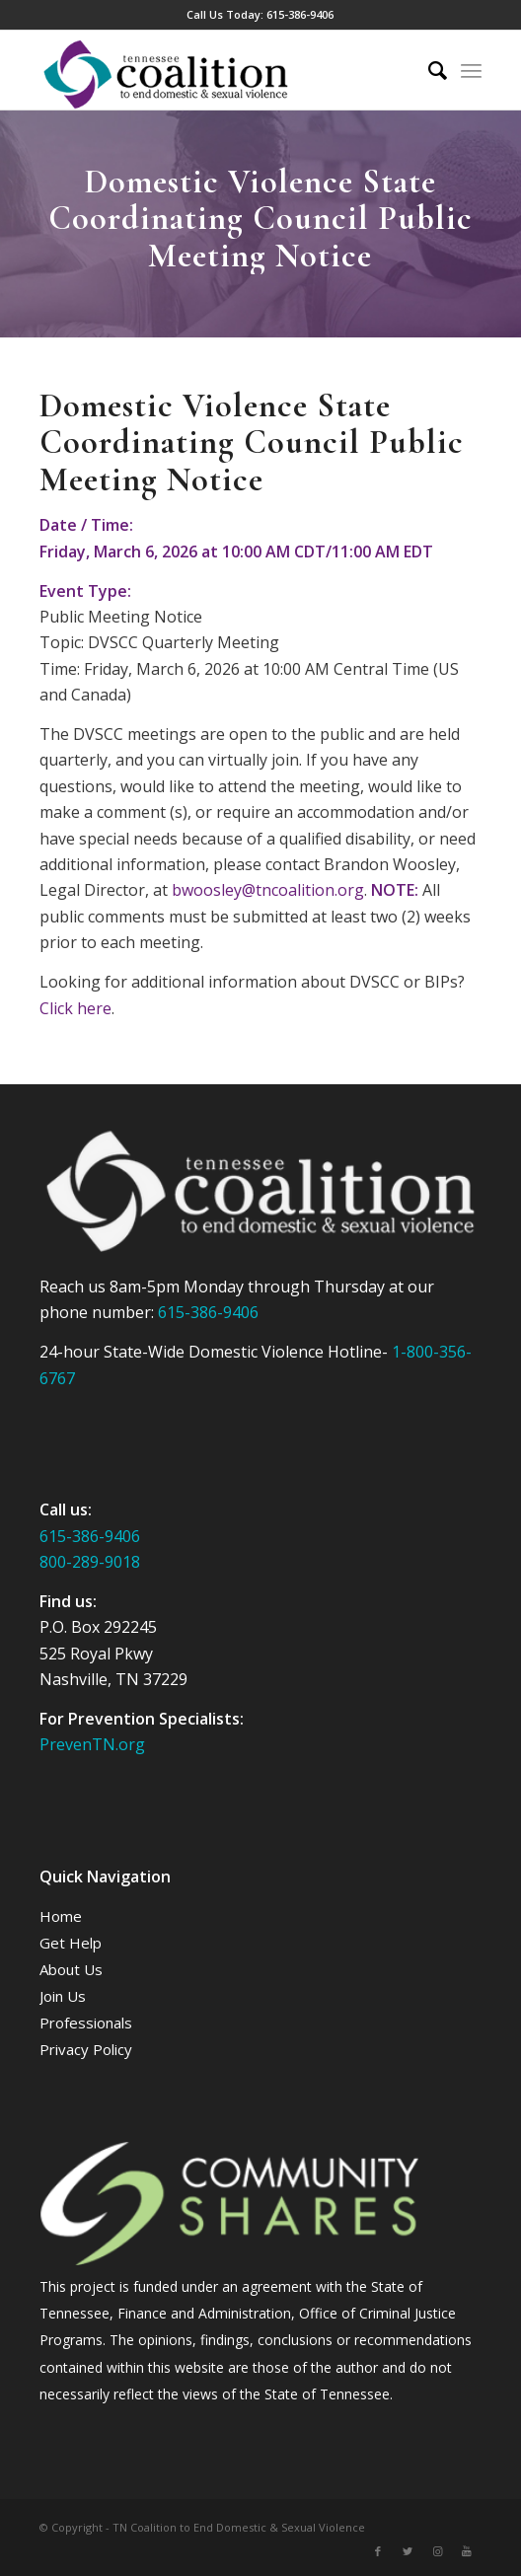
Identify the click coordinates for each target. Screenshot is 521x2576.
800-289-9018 (89, 1562)
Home (60, 1916)
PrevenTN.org (92, 1744)
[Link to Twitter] (407, 2551)
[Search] (428, 70)
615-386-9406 (300, 14)
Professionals (85, 2022)
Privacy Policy (85, 2049)
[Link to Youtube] (467, 2551)
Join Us (62, 1996)
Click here (75, 1008)
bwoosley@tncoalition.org (268, 890)
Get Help (70, 1942)
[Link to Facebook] (378, 2551)
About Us (71, 1969)
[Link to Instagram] (437, 2551)
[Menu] (471, 70)
